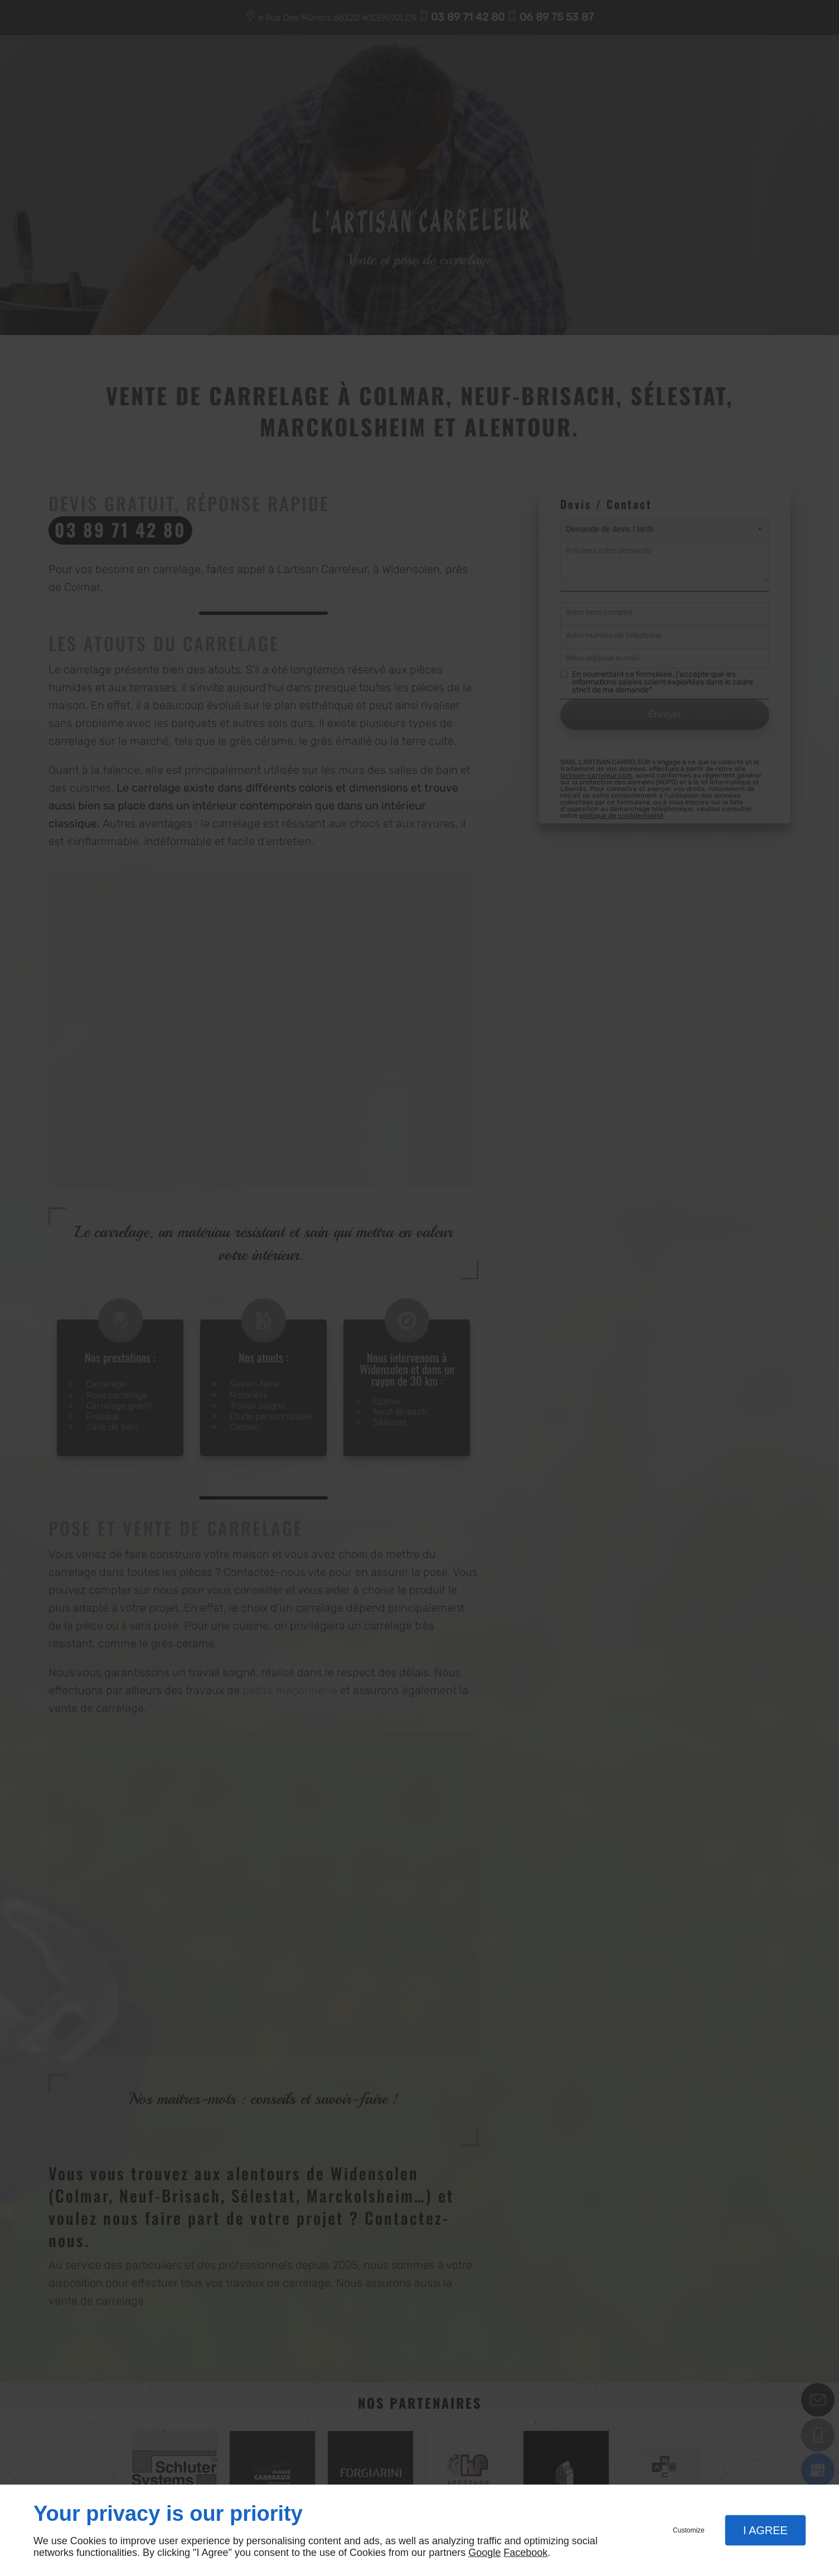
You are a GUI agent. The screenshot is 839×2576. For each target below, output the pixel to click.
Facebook (525, 2552)
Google (484, 2552)
